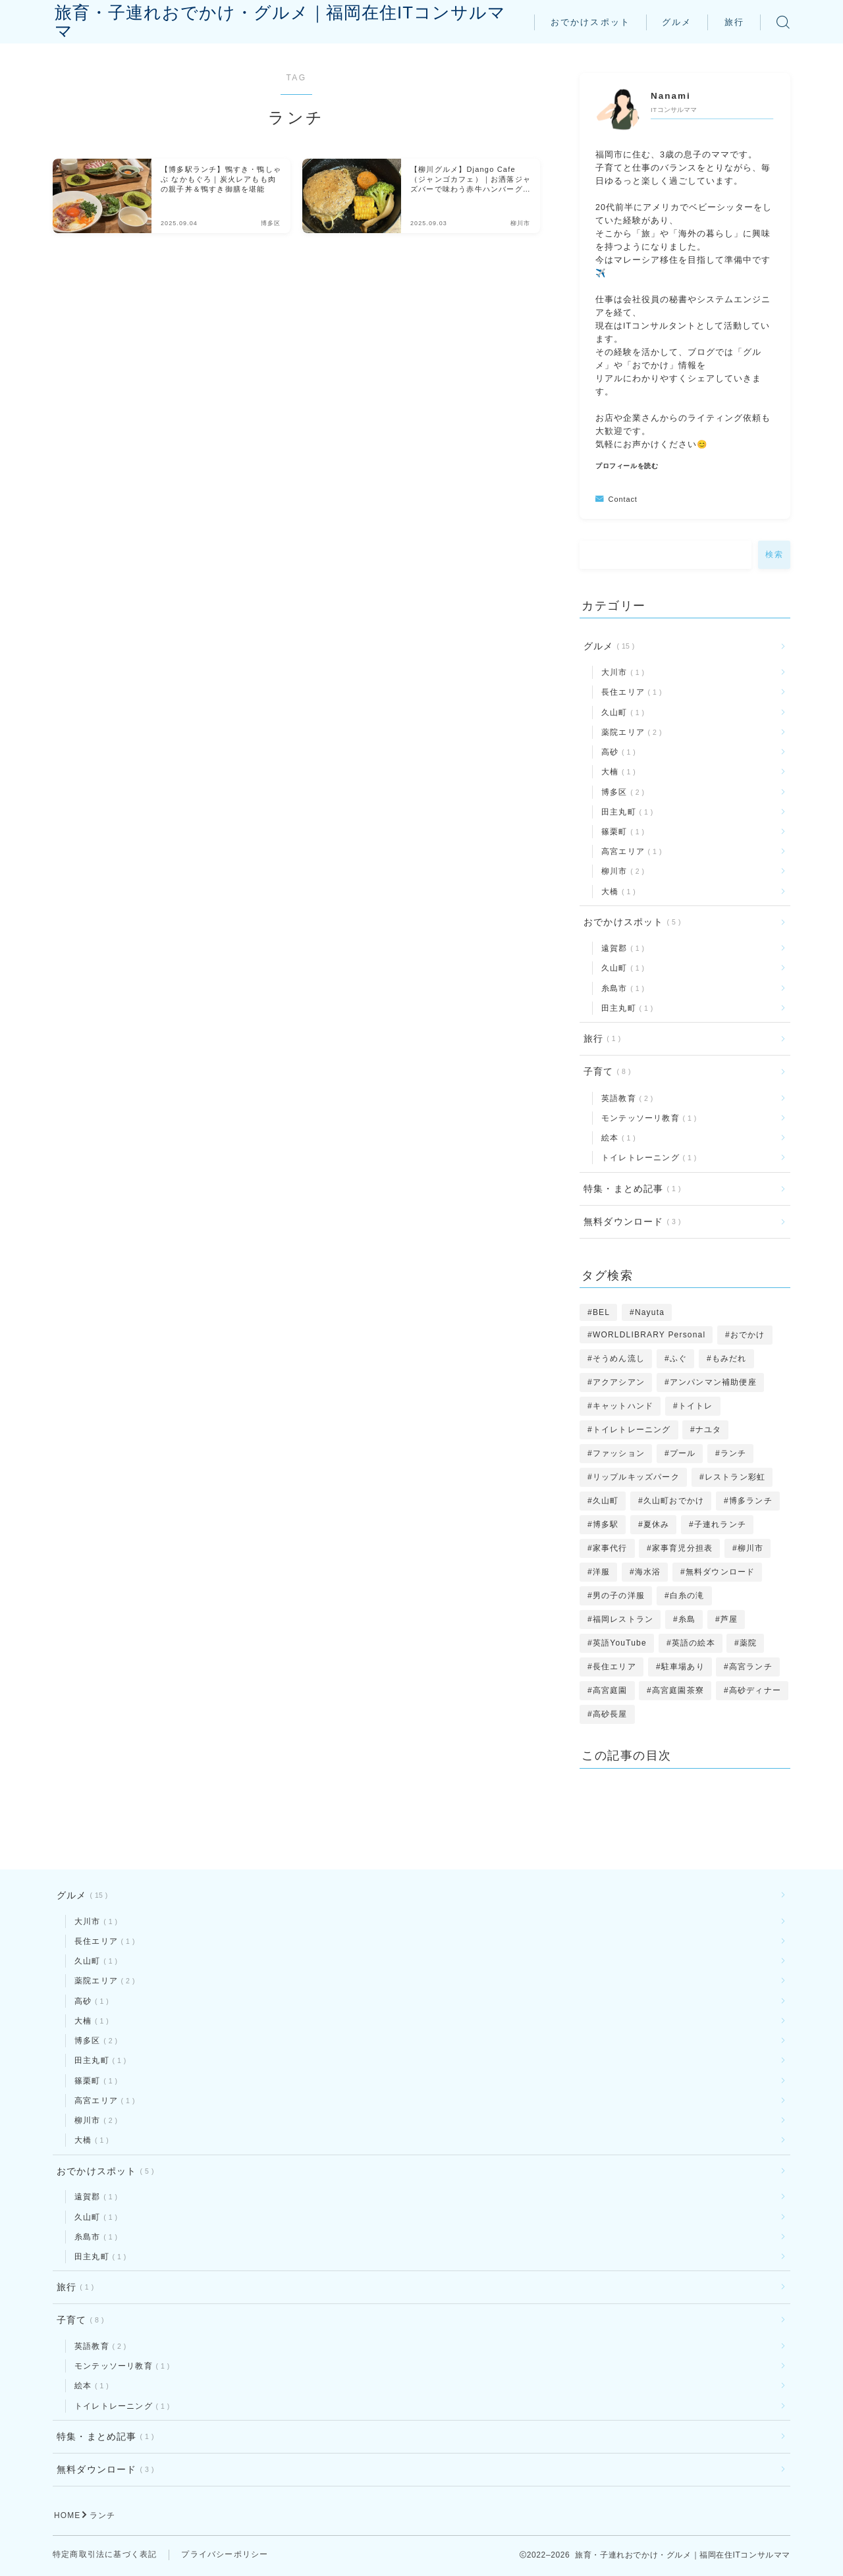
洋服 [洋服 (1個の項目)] (601, 1571)
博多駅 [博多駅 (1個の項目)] (606, 1524)
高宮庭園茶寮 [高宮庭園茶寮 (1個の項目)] (678, 1690)
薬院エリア (629, 732)
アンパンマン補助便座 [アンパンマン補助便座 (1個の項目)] (713, 1382)
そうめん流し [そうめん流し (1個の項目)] (619, 1358)
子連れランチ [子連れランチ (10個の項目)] (720, 1524)
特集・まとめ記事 (630, 1189)
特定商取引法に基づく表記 (105, 2556)
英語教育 (624, 1098)
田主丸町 (624, 812)
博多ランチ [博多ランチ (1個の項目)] (751, 1500)
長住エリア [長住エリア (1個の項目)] (614, 1666)
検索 (774, 554)
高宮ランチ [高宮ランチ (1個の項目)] (751, 1666)
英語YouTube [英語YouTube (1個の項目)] (620, 1643)
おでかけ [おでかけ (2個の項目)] (747, 1334)
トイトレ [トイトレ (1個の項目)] (695, 1405)
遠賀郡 (620, 948)
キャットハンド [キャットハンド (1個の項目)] (623, 1405)
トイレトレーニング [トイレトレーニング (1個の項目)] (632, 1429)
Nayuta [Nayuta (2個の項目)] (650, 1312)
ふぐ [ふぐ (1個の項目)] (678, 1358)
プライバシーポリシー (224, 2556)
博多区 (620, 792)
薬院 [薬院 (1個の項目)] (748, 1643)
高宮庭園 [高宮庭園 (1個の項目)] (610, 1690)
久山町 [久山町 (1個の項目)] (606, 1500)
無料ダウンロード (630, 1222)
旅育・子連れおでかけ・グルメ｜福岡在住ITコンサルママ (289, 22)
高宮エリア (629, 851)
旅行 (734, 22)
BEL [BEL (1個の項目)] (601, 1312)
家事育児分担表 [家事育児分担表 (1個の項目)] (682, 1548)
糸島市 (620, 988)
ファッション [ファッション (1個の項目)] (619, 1453)
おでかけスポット (590, 22)
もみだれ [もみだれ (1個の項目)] (729, 1358)
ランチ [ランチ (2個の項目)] (734, 1453)
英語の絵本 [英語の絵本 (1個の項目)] (693, 1643)
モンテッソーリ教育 (646, 1118)
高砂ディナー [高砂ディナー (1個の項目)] (755, 1690)
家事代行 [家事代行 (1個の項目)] (610, 1548)
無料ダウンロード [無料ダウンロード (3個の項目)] (720, 1571)
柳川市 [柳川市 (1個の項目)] (751, 1548)
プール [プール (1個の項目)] (683, 1453)
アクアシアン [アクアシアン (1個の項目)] (619, 1382)
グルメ (677, 22)
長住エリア (629, 692)
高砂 (615, 752)
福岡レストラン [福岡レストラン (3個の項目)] (623, 1619)
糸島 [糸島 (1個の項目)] (686, 1619)
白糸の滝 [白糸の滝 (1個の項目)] (687, 1595)
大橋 (615, 891)
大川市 (620, 672)
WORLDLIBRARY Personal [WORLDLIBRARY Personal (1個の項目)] (649, 1334)
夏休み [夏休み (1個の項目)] (656, 1524)
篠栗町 (620, 831)
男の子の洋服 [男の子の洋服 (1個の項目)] (619, 1595)
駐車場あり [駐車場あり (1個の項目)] (682, 1666)
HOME (67, 2516)
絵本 (615, 1137)
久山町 (620, 712)
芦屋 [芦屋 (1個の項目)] (729, 1619)
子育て (605, 1072)
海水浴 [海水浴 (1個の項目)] (648, 1571)
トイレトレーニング (646, 1157)
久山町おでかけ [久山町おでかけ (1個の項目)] (673, 1500)
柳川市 (620, 871)
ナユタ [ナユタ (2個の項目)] (708, 1429)
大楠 (615, 771)
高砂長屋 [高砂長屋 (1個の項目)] (610, 1714)
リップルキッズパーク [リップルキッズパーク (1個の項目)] (636, 1477)
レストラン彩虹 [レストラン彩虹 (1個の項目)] (734, 1477)
